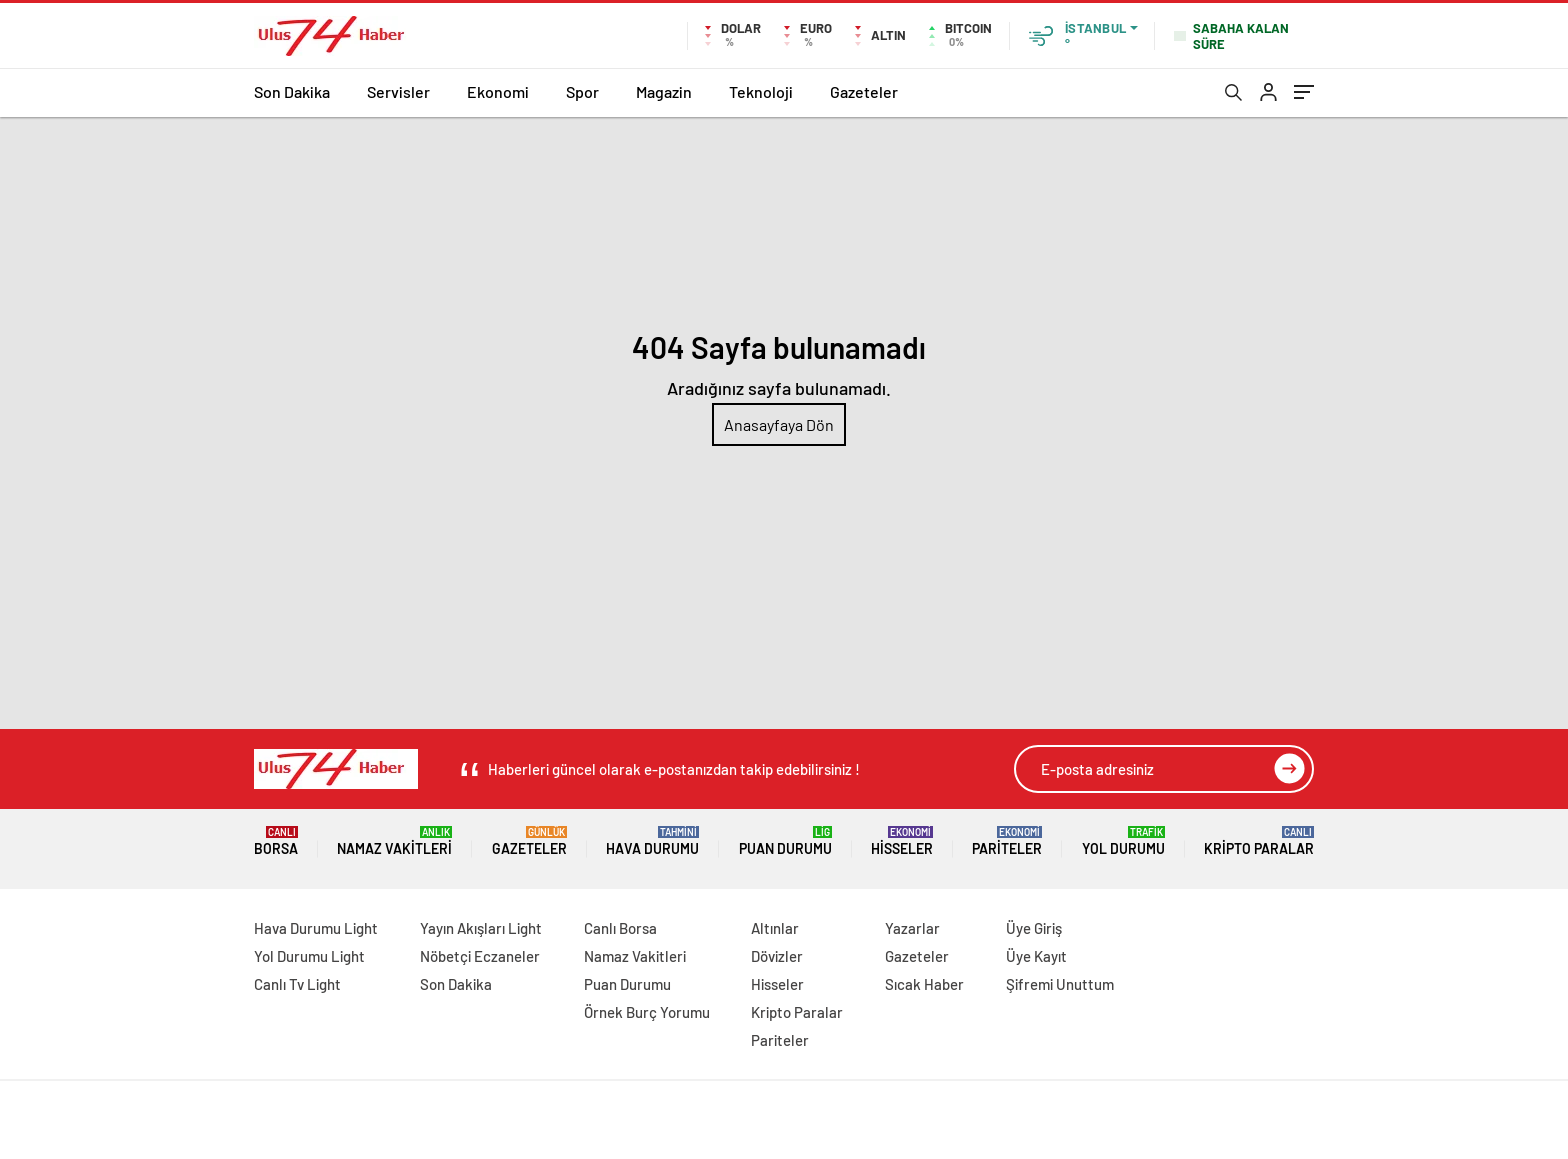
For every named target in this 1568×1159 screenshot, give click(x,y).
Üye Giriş (1034, 928)
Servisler (398, 91)
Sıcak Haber (924, 984)
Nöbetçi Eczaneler (480, 956)
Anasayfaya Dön (779, 424)
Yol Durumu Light (309, 956)
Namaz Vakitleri (394, 841)
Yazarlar (912, 928)
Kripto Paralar (1259, 841)
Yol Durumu (1123, 841)
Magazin (664, 91)
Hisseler (902, 841)
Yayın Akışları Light (481, 928)
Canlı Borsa (620, 928)
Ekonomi (498, 91)
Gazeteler (864, 91)
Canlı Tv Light (297, 984)
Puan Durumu (785, 841)
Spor (582, 91)
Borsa (276, 841)
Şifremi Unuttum (1060, 984)
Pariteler (1007, 841)
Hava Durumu (652, 841)
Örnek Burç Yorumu (647, 1012)
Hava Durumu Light (316, 928)
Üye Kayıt (1036, 956)
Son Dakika (292, 91)
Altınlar (775, 928)
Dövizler (777, 956)
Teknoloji (761, 91)
